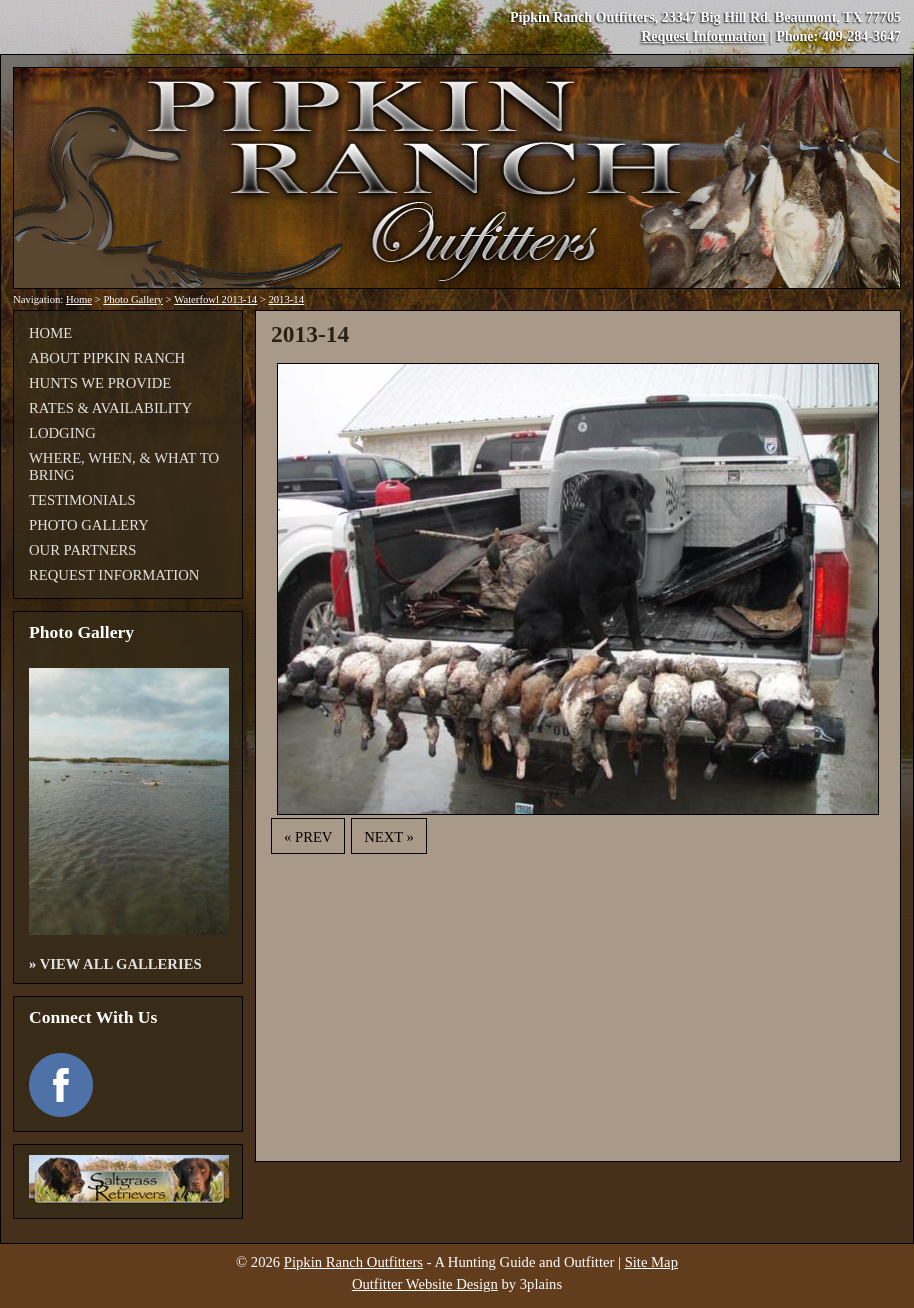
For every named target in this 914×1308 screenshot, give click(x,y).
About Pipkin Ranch (107, 358)
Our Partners (82, 550)
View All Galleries (121, 964)
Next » (389, 837)
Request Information (703, 36)
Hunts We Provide (100, 383)
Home (79, 299)
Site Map (651, 1262)
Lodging (62, 433)
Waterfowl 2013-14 (215, 299)
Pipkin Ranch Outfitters (353, 1262)
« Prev (308, 837)
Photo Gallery (133, 299)
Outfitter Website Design (425, 1284)
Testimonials (82, 500)
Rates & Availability (110, 408)
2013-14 (286, 299)
